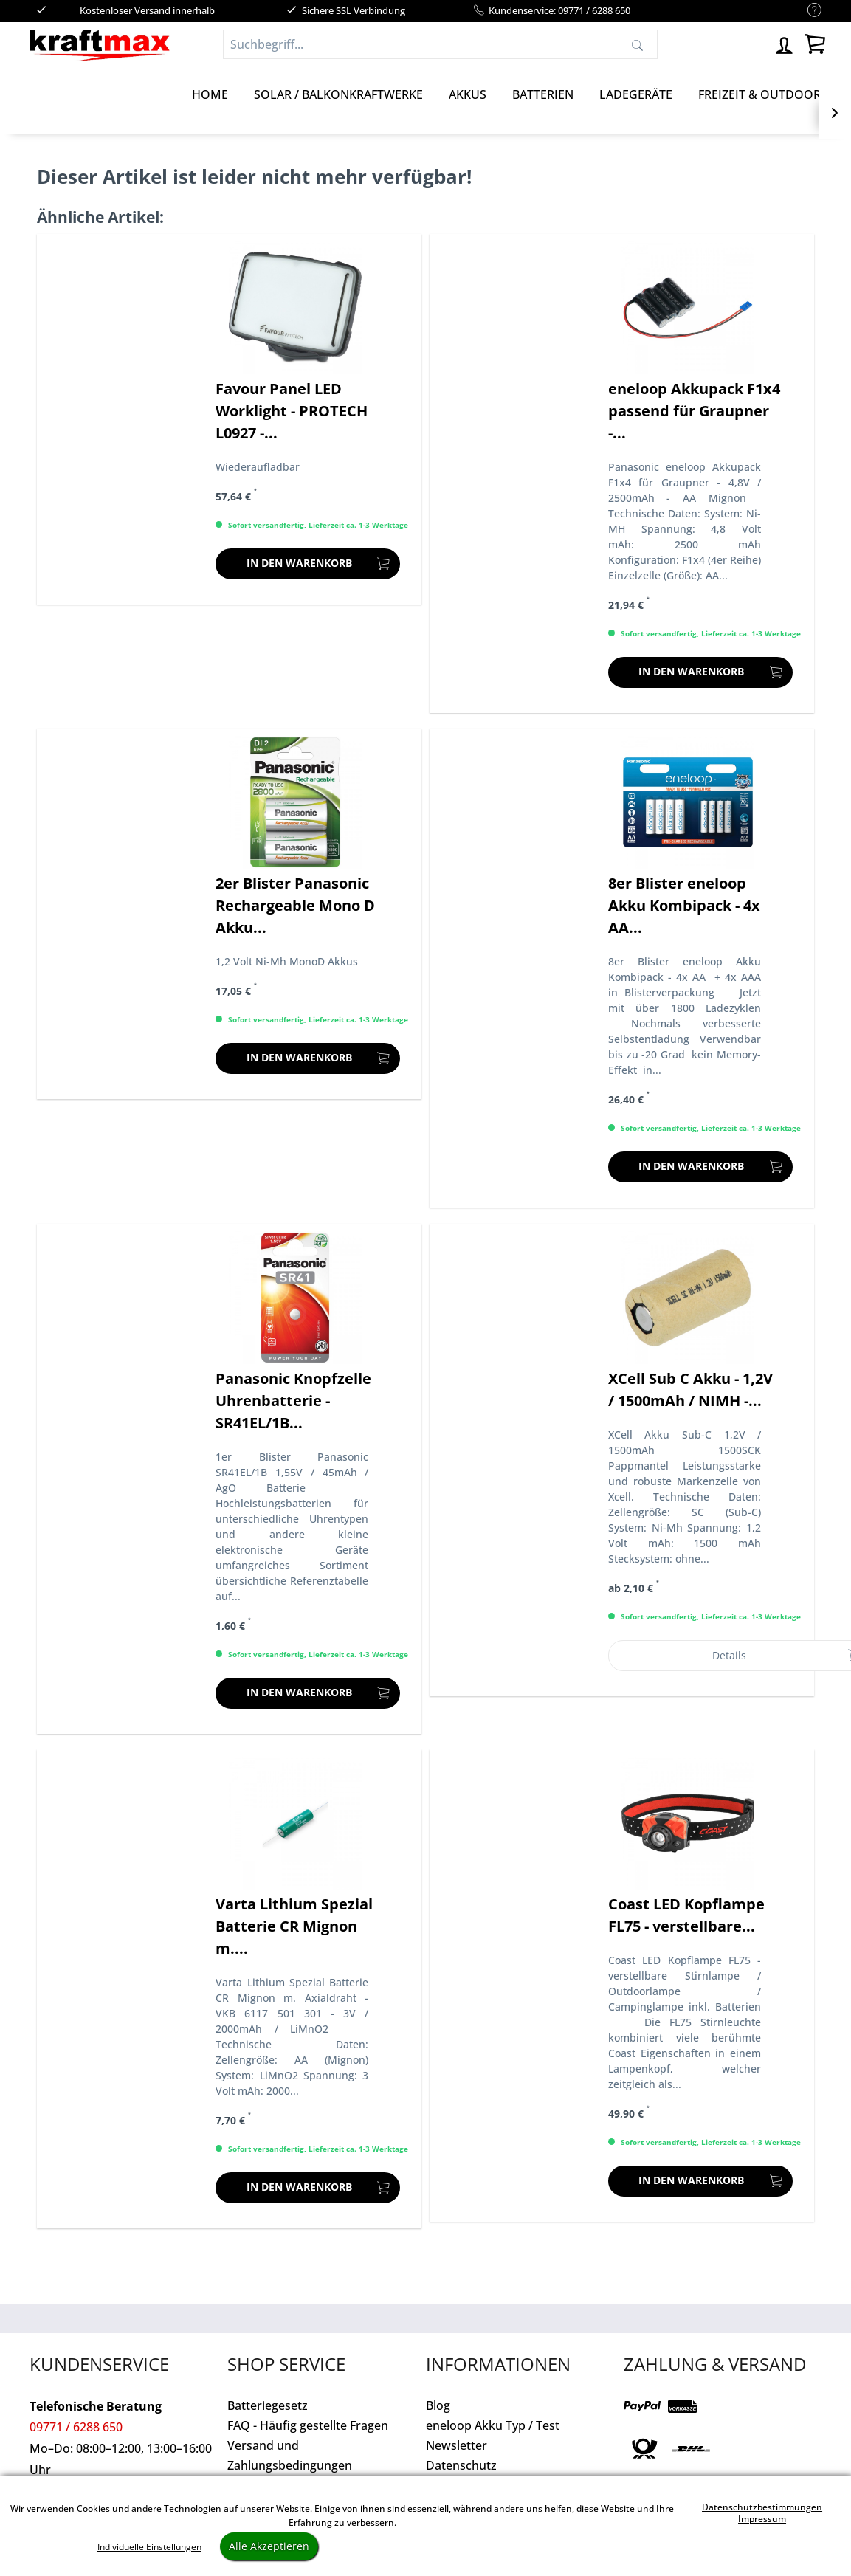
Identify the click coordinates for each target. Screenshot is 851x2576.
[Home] (210, 94)
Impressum (762, 2519)
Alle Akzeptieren (269, 2546)
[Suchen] (637, 44)
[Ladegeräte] (636, 94)
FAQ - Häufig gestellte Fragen (307, 2425)
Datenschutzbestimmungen (762, 2507)
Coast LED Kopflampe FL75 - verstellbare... (686, 1915)
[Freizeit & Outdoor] (759, 94)
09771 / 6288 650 (76, 2427)
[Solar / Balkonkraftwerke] (338, 94)
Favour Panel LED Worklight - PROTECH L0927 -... (292, 411)
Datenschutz (461, 2465)
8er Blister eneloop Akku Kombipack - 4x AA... (684, 905)
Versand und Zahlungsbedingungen (289, 2455)
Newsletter (456, 2445)
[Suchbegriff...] (440, 44)
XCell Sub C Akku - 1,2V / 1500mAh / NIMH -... (690, 1389)
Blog (438, 2405)
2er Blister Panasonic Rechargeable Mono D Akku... (295, 905)
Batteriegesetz (267, 2405)
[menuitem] (807, 10)
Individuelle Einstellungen (149, 2547)
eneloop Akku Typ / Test (492, 2425)
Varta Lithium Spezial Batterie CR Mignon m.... (294, 1926)
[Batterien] (543, 94)
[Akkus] (467, 94)
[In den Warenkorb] (308, 563)
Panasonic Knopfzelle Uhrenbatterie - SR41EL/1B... (293, 1400)
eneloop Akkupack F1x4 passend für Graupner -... (694, 411)
